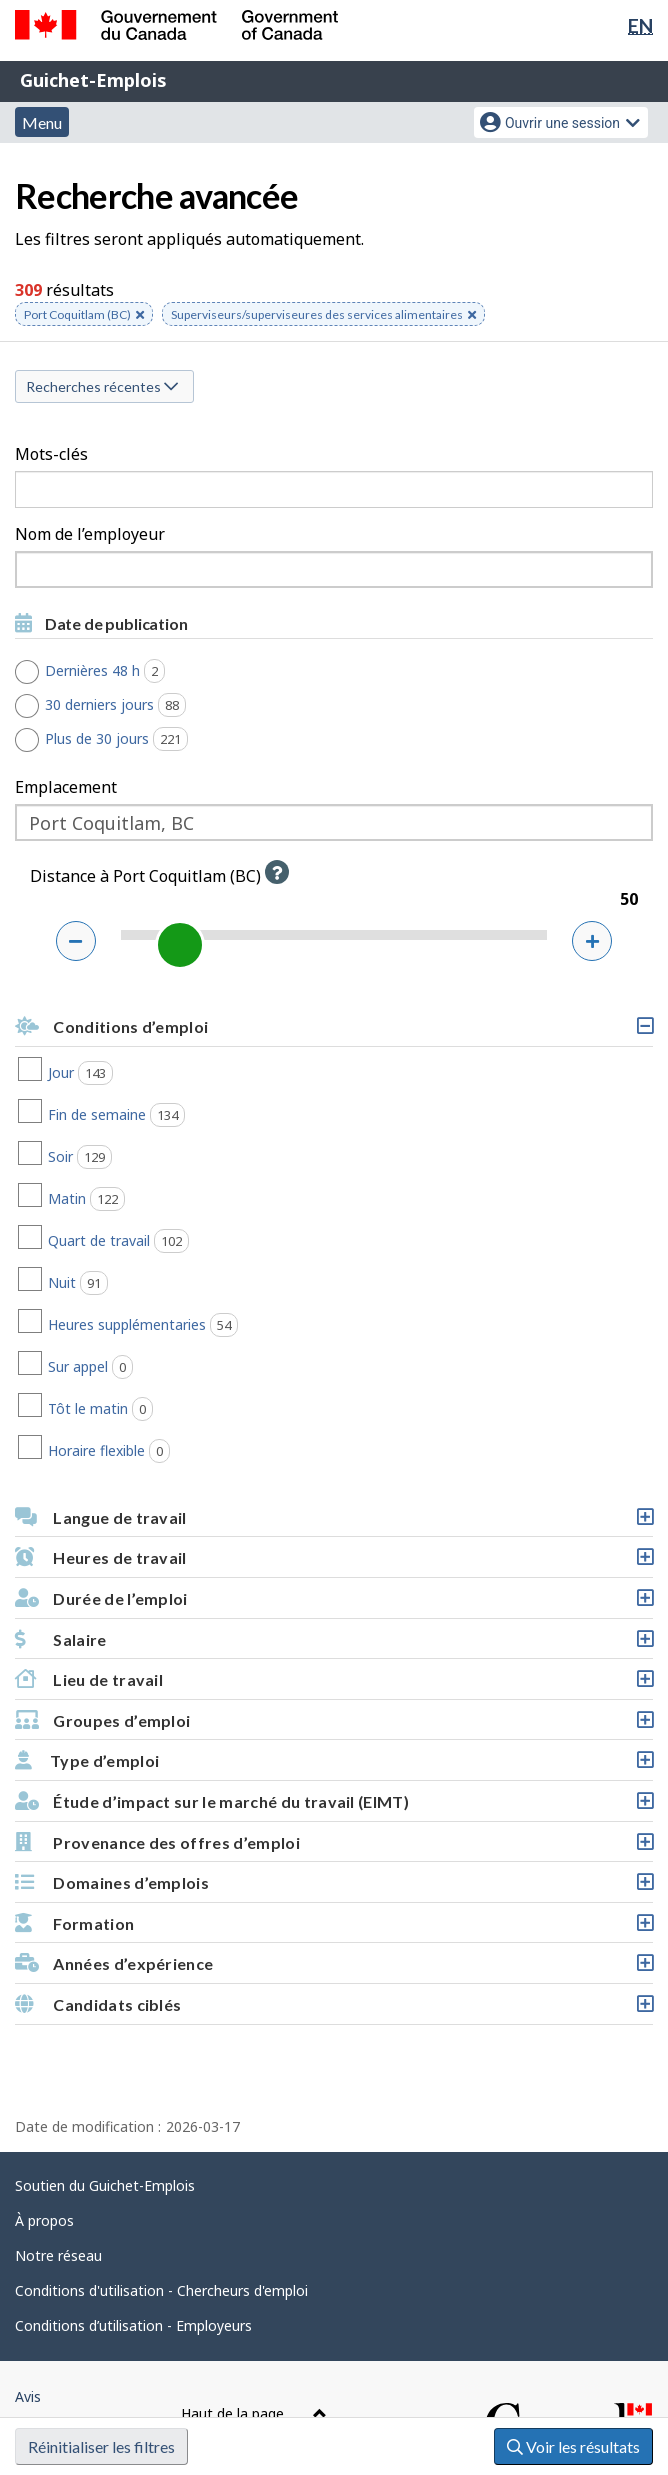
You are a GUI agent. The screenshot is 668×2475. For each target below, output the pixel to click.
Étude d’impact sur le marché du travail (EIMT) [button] (333, 1806)
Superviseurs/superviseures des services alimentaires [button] (323, 316)
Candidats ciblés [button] (333, 2009)
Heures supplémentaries (213, 1325)
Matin (157, 1199)
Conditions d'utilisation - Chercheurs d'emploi (161, 2290)
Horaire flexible (179, 1451)
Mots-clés (51, 454)
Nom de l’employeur (90, 534)
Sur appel (161, 1367)
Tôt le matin (171, 1409)
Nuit (148, 1283)
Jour (151, 1073)
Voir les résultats (573, 2446)
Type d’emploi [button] (333, 1765)
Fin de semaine (187, 1115)
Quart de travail (189, 1241)
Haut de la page (254, 2413)
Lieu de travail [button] (333, 1684)
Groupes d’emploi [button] (333, 1725)
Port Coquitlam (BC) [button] (84, 316)
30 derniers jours (123, 705)
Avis (28, 2396)
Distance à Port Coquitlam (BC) (164, 876)
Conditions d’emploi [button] (333, 1031)
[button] (277, 872)
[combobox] (334, 569)
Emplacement (66, 787)
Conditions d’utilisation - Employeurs (133, 2325)
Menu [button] (42, 122)
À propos (44, 2220)
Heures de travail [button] (333, 1562)
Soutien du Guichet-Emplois (105, 2185)
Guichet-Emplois (93, 80)
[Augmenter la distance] (592, 941)
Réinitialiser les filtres (101, 2446)
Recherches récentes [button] (102, 386)
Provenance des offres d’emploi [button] (333, 1847)
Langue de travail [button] (333, 1522)
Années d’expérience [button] (333, 1968)
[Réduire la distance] (76, 941)
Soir (150, 1157)
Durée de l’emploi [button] (333, 1603)
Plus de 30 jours (124, 739)
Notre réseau (58, 2255)
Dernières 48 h (112, 671)
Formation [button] (333, 1928)
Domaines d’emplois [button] (333, 1887)
